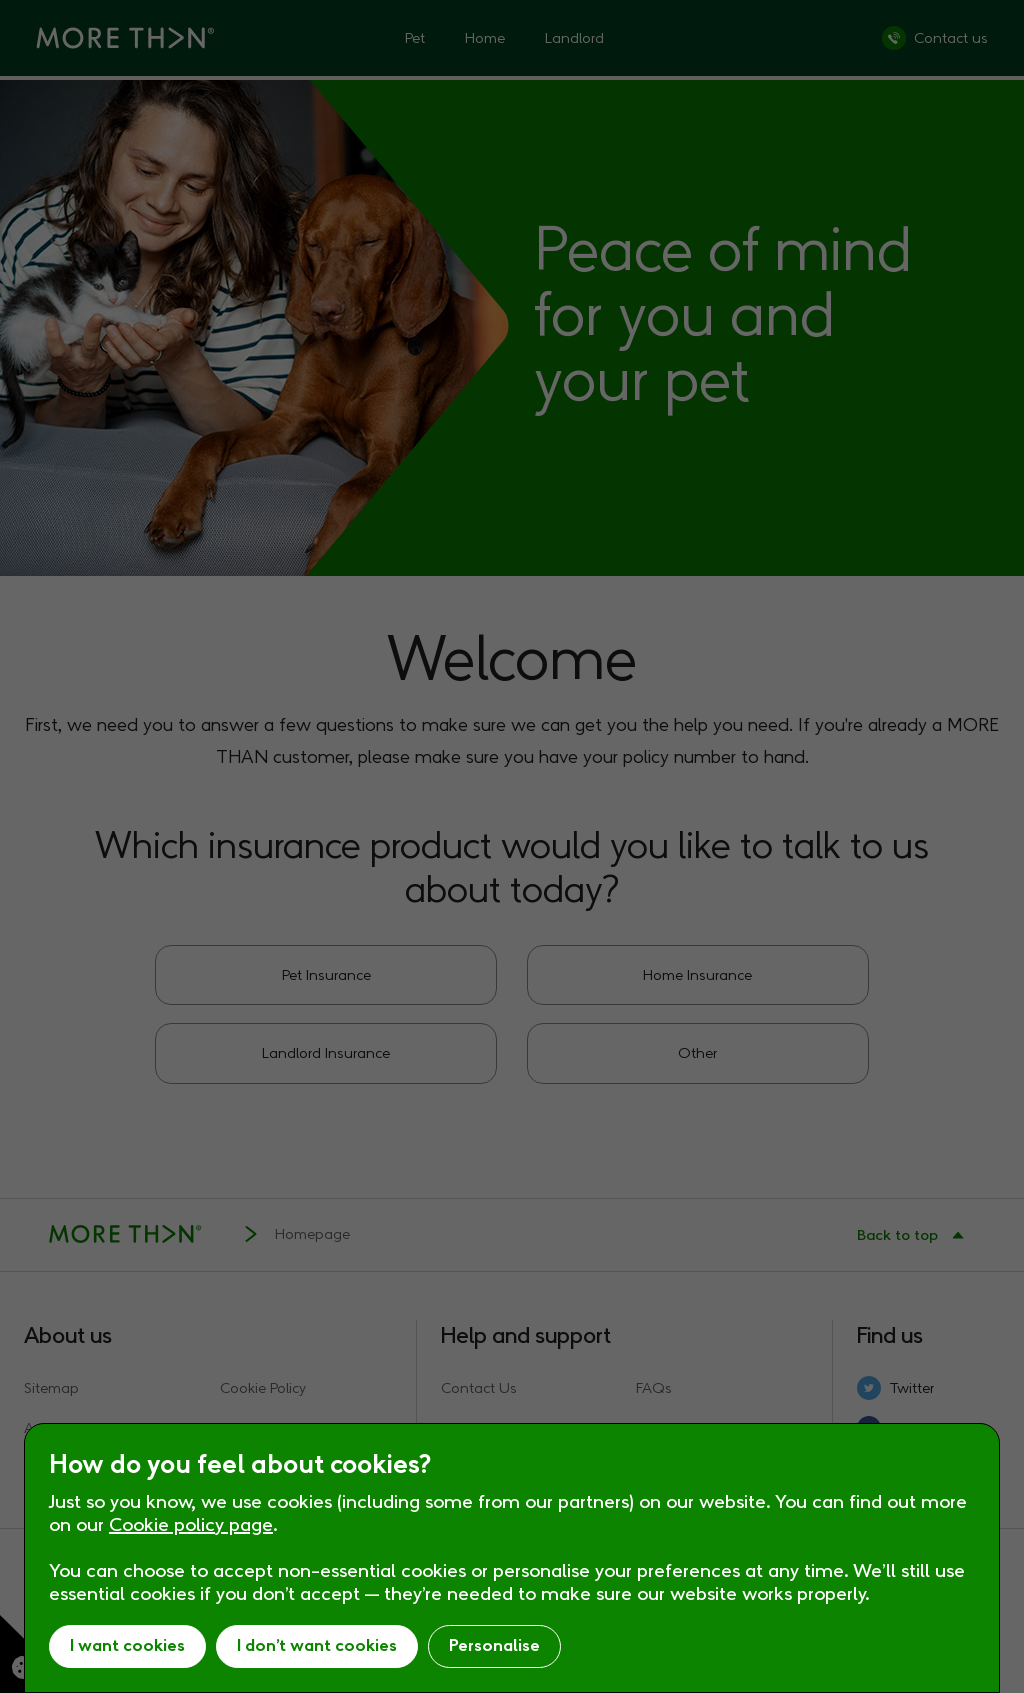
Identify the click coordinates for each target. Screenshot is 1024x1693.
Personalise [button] (494, 1645)
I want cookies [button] (127, 1645)
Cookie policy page (191, 1524)
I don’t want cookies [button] (317, 1645)
